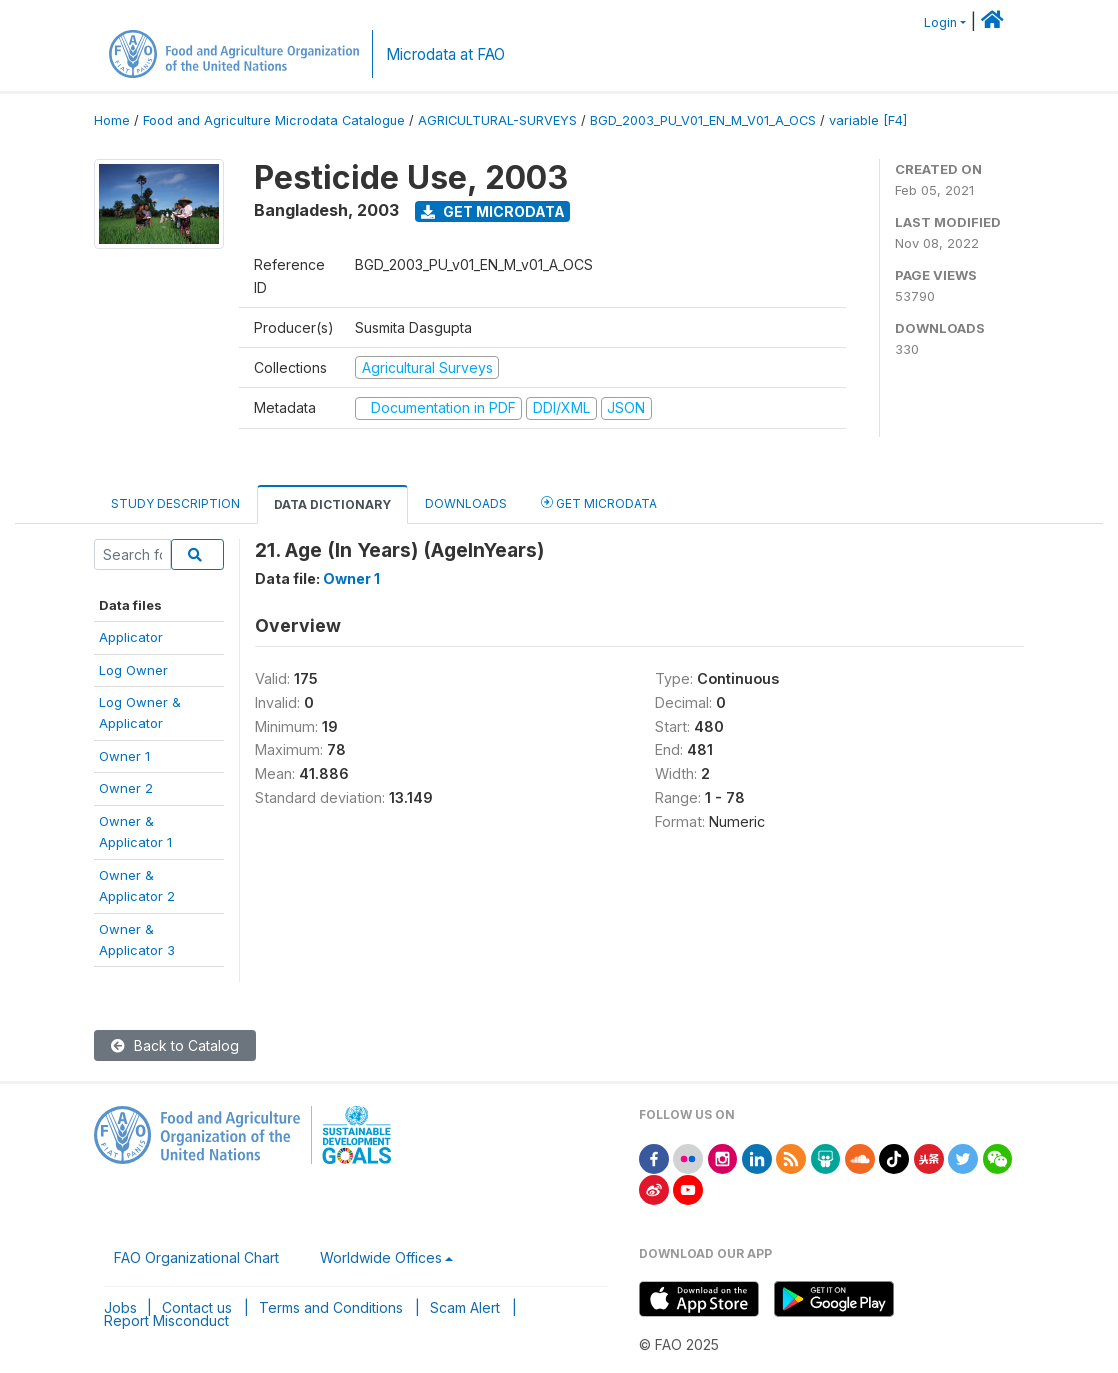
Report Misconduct (166, 1320)
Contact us (197, 1307)
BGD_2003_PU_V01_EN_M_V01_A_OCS (703, 120)
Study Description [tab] (175, 503)
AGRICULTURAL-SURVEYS (497, 120)
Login (940, 22)
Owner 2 (126, 788)
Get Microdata (493, 211)
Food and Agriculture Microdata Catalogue (274, 120)
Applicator (131, 637)
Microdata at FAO (445, 54)
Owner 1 (124, 756)
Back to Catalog (175, 1045)
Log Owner (133, 670)
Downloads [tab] (466, 503)
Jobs (120, 1307)
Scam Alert (465, 1307)
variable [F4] (868, 120)
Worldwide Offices (381, 1257)
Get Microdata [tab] (599, 502)
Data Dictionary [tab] (332, 504)
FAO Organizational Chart (196, 1257)
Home (112, 120)
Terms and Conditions (331, 1307)
